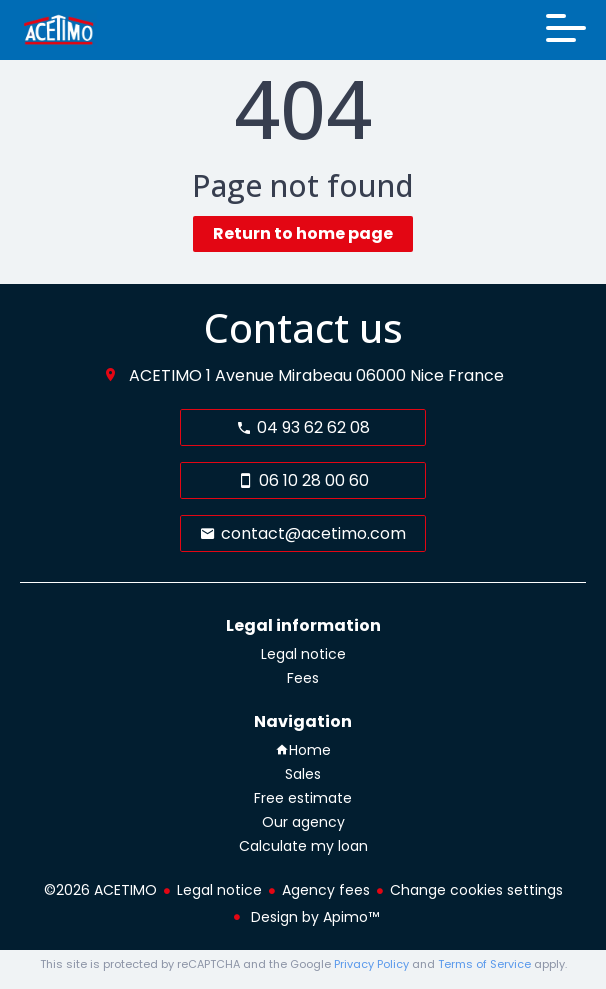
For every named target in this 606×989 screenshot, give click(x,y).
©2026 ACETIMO (100, 890)
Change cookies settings (476, 890)
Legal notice (219, 890)
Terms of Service (484, 964)
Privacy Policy (371, 964)
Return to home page (303, 233)
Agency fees (326, 890)
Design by (313, 917)
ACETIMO (165, 375)
